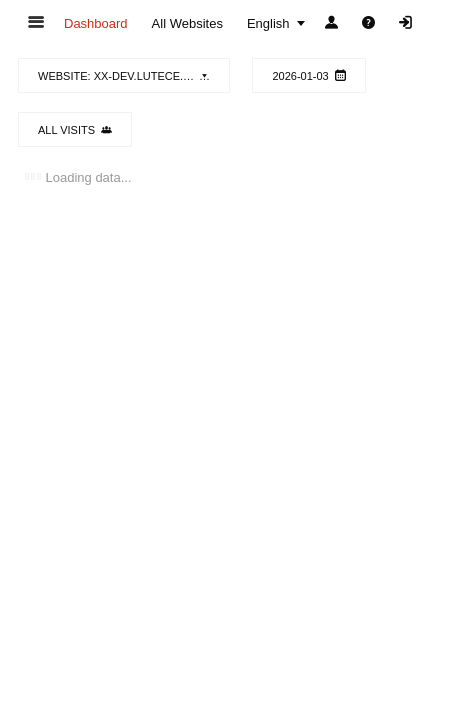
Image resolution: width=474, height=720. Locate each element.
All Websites (187, 23)
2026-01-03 (308, 76)
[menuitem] (96, 23)
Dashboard (96, 23)
